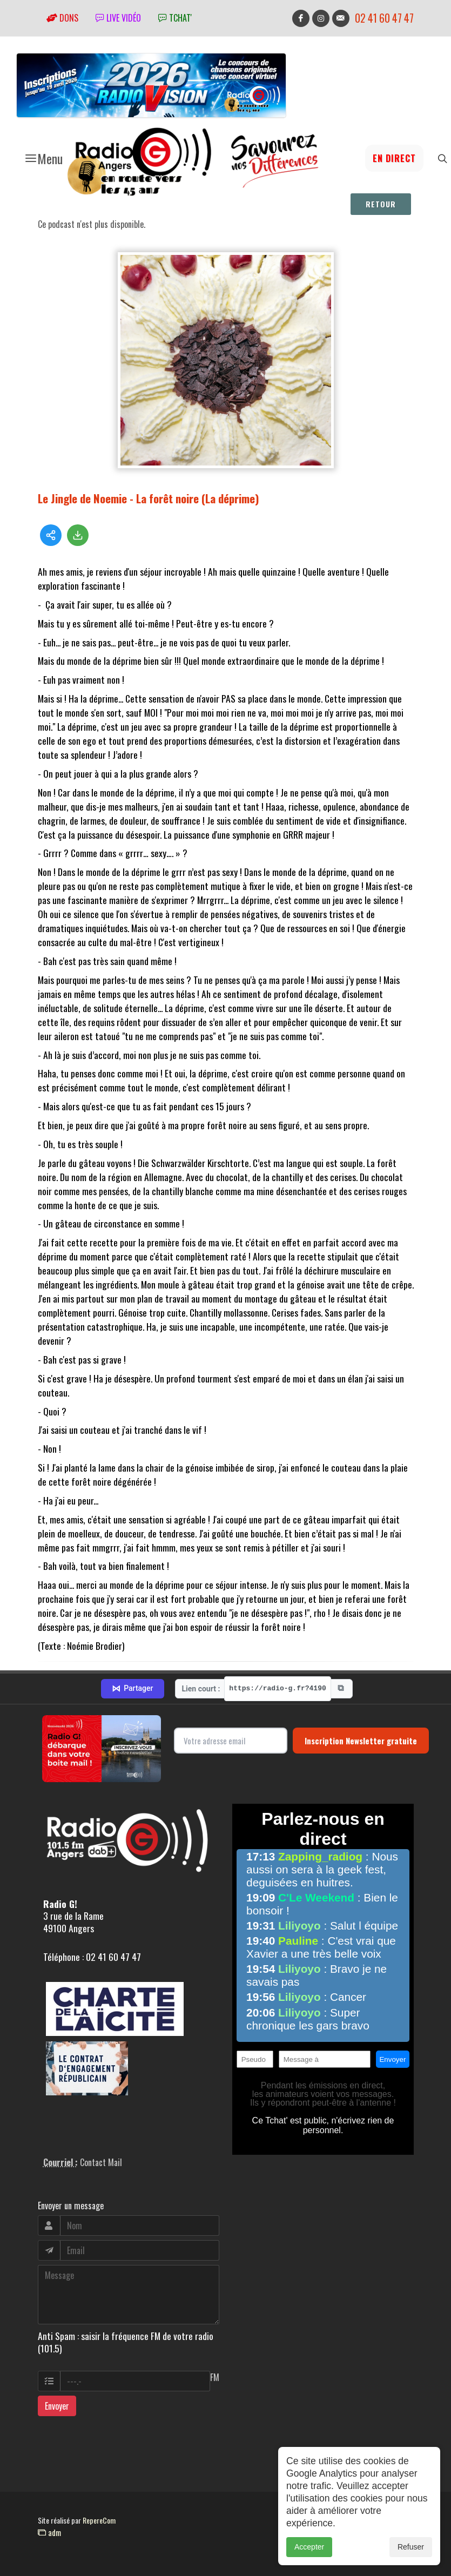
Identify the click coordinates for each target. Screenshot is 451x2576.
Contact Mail (101, 2162)
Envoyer (57, 2405)
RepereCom (99, 2520)
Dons (62, 17)
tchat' (175, 17)
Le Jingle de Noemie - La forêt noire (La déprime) (148, 498)
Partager (132, 1688)
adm (49, 2532)
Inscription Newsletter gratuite (361, 1740)
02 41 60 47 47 (384, 18)
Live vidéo (118, 17)
